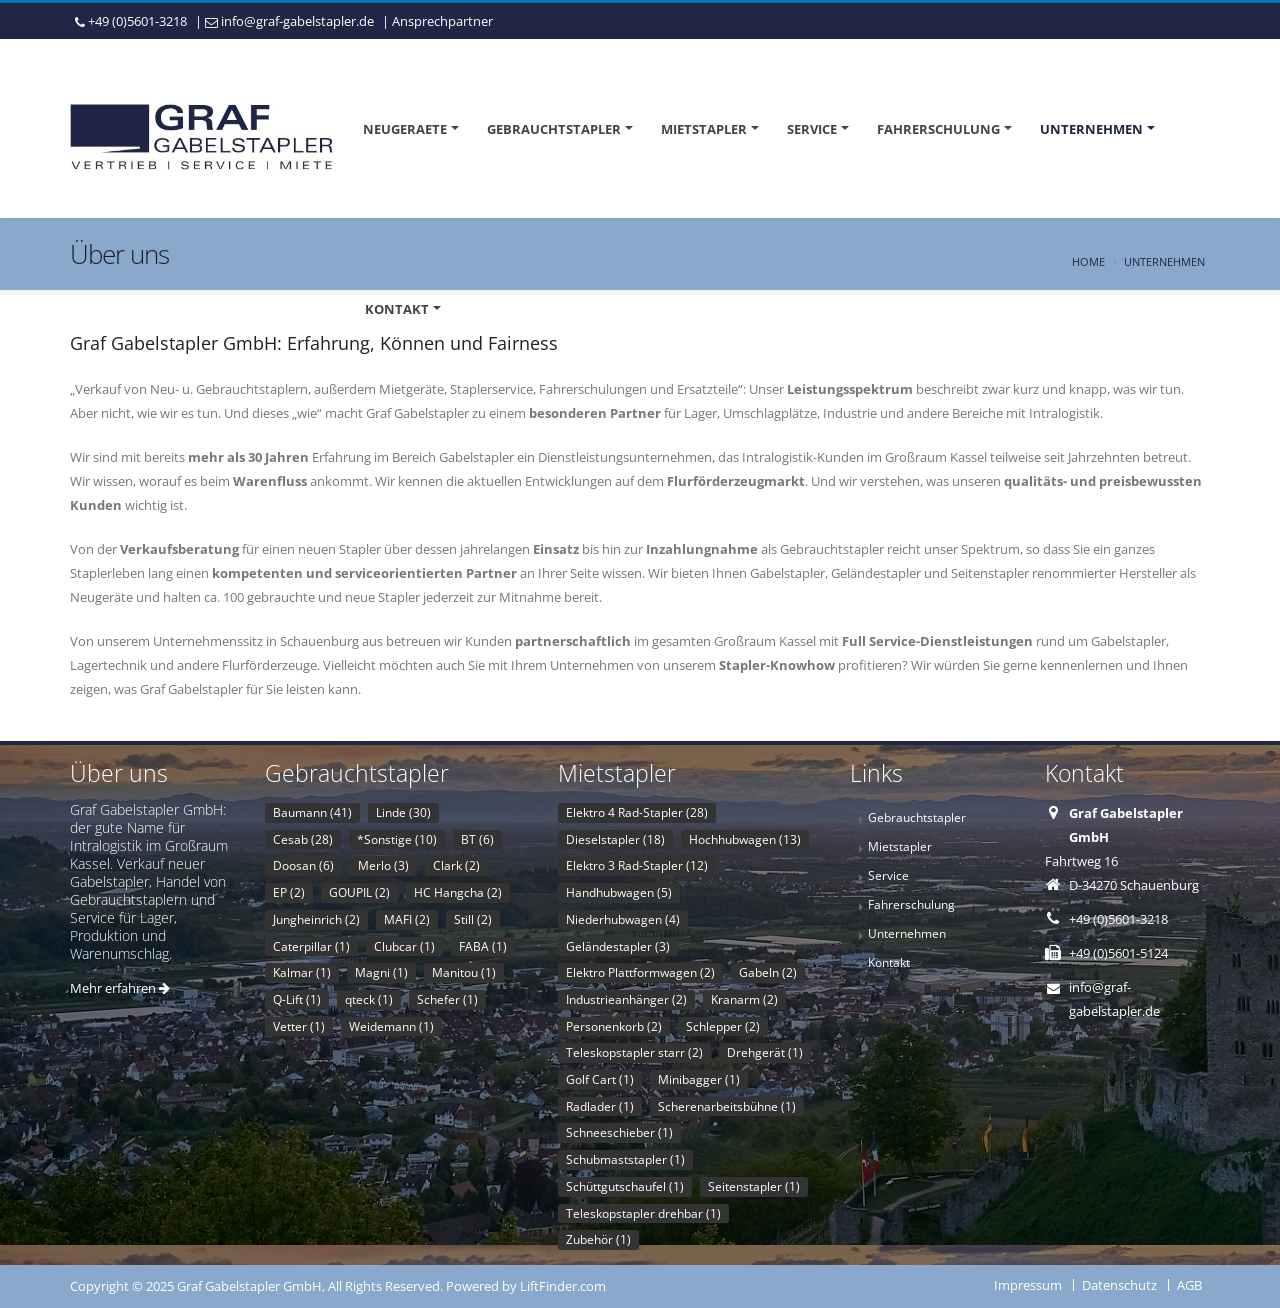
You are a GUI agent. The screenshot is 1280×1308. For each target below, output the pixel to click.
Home (1088, 261)
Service (812, 129)
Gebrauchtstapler (554, 129)
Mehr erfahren (120, 988)
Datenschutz (1119, 1285)
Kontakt (397, 309)
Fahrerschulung (938, 129)
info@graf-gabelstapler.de (297, 21)
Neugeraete (405, 129)
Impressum (1028, 1285)
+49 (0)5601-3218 (137, 21)
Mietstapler (704, 129)
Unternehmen (1091, 129)
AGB (1189, 1285)
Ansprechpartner (442, 21)
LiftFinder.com (563, 1286)
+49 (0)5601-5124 (1118, 953)
